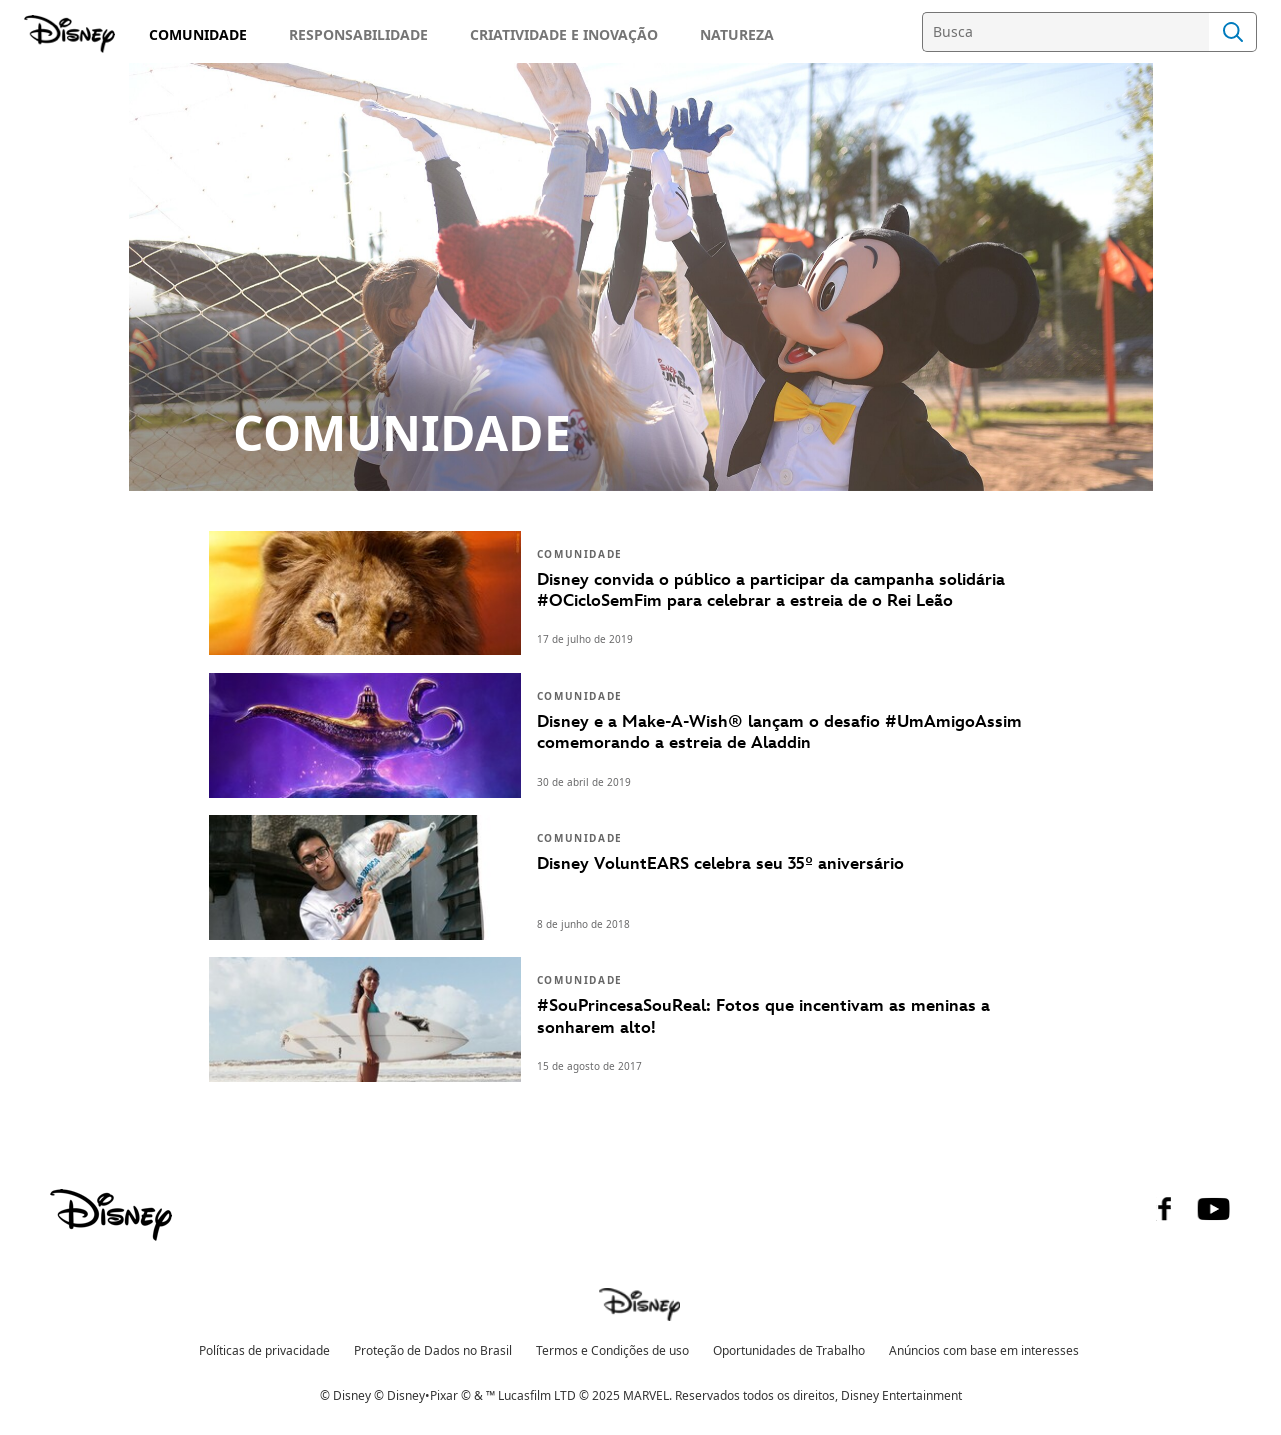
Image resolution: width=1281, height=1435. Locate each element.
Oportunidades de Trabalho (789, 1350)
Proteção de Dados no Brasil (433, 1350)
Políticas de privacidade (264, 1350)
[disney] (111, 1215)
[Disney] (71, 34)
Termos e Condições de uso (612, 1350)
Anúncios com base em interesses (984, 1350)
